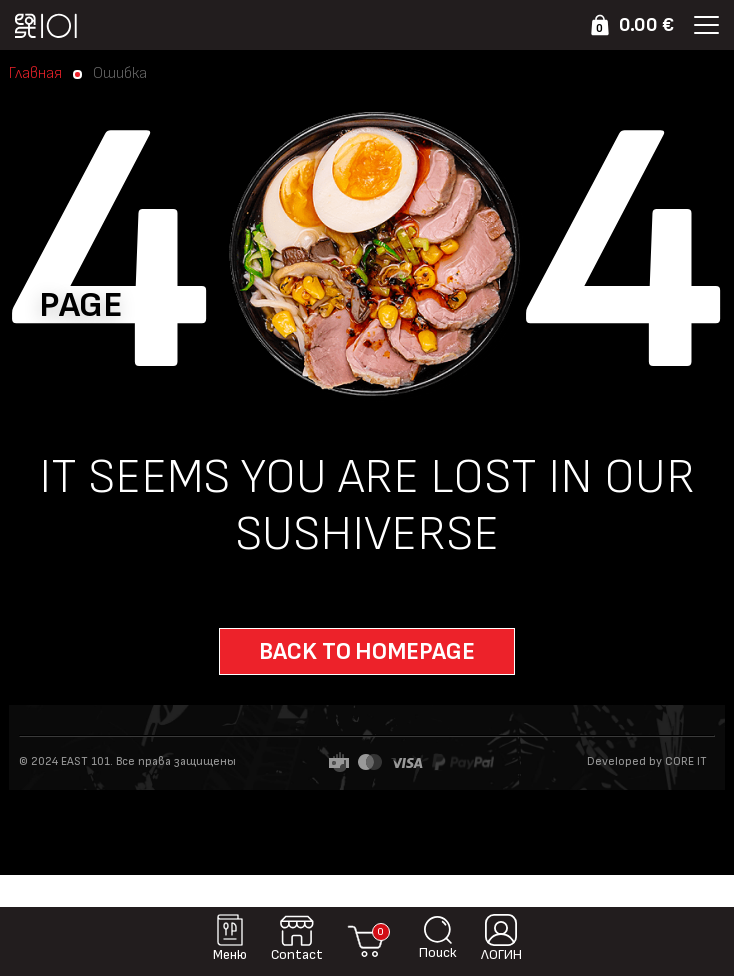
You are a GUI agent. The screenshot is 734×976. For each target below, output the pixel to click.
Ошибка (120, 74)
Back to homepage (366, 651)
